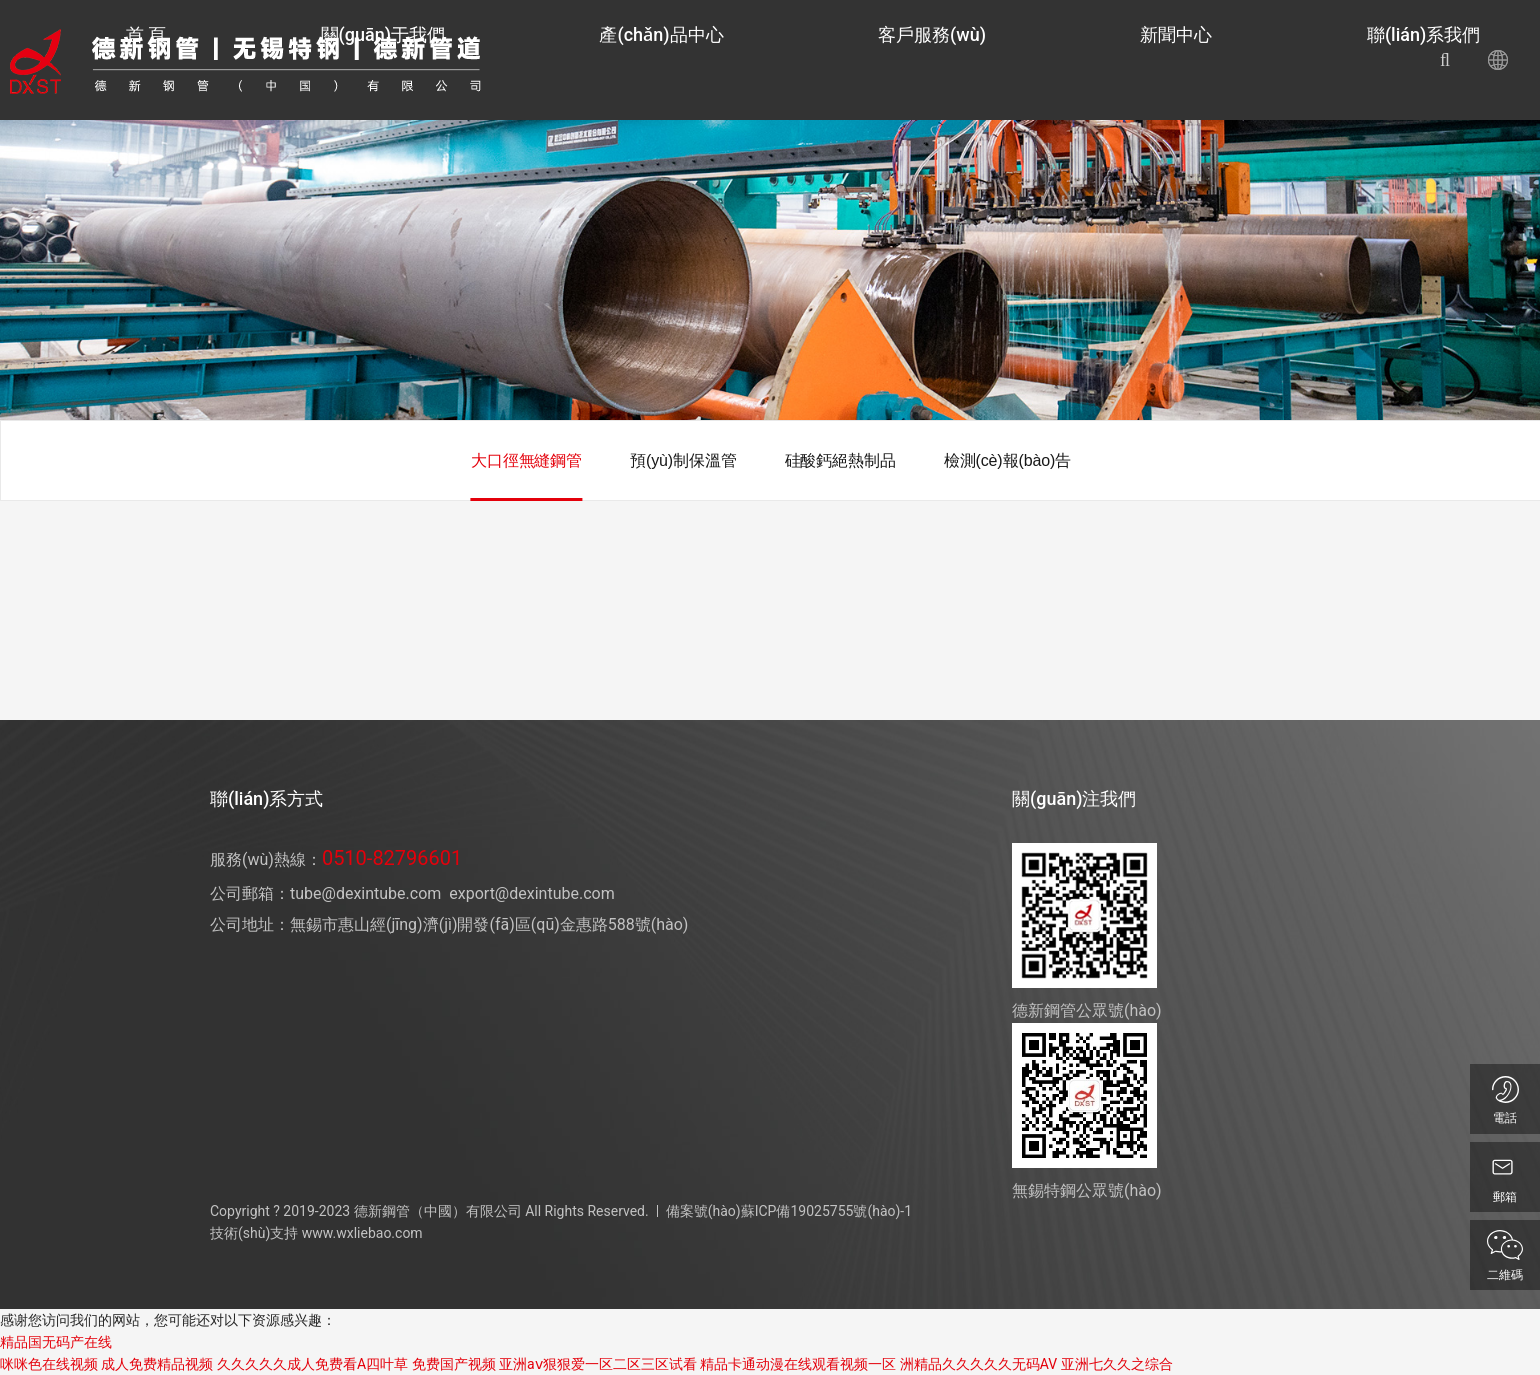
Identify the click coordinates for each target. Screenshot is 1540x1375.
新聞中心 (1167, 59)
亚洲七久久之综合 (1117, 1364)
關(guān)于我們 (766, 59)
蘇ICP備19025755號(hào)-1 (826, 1211)
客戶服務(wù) (1054, 59)
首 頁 (660, 59)
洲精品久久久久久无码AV (978, 1364)
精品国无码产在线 (56, 1342)
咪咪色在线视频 (49, 1364)
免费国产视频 (454, 1364)
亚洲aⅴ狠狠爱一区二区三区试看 (598, 1364)
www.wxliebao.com (362, 1233)
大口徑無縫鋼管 (526, 460)
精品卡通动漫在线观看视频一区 (798, 1364)
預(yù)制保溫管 (683, 460)
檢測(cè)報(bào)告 (1007, 460)
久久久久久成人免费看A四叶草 (312, 1364)
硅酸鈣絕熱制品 (840, 460)
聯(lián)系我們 (1283, 59)
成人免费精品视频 (157, 1364)
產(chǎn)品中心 (914, 59)
